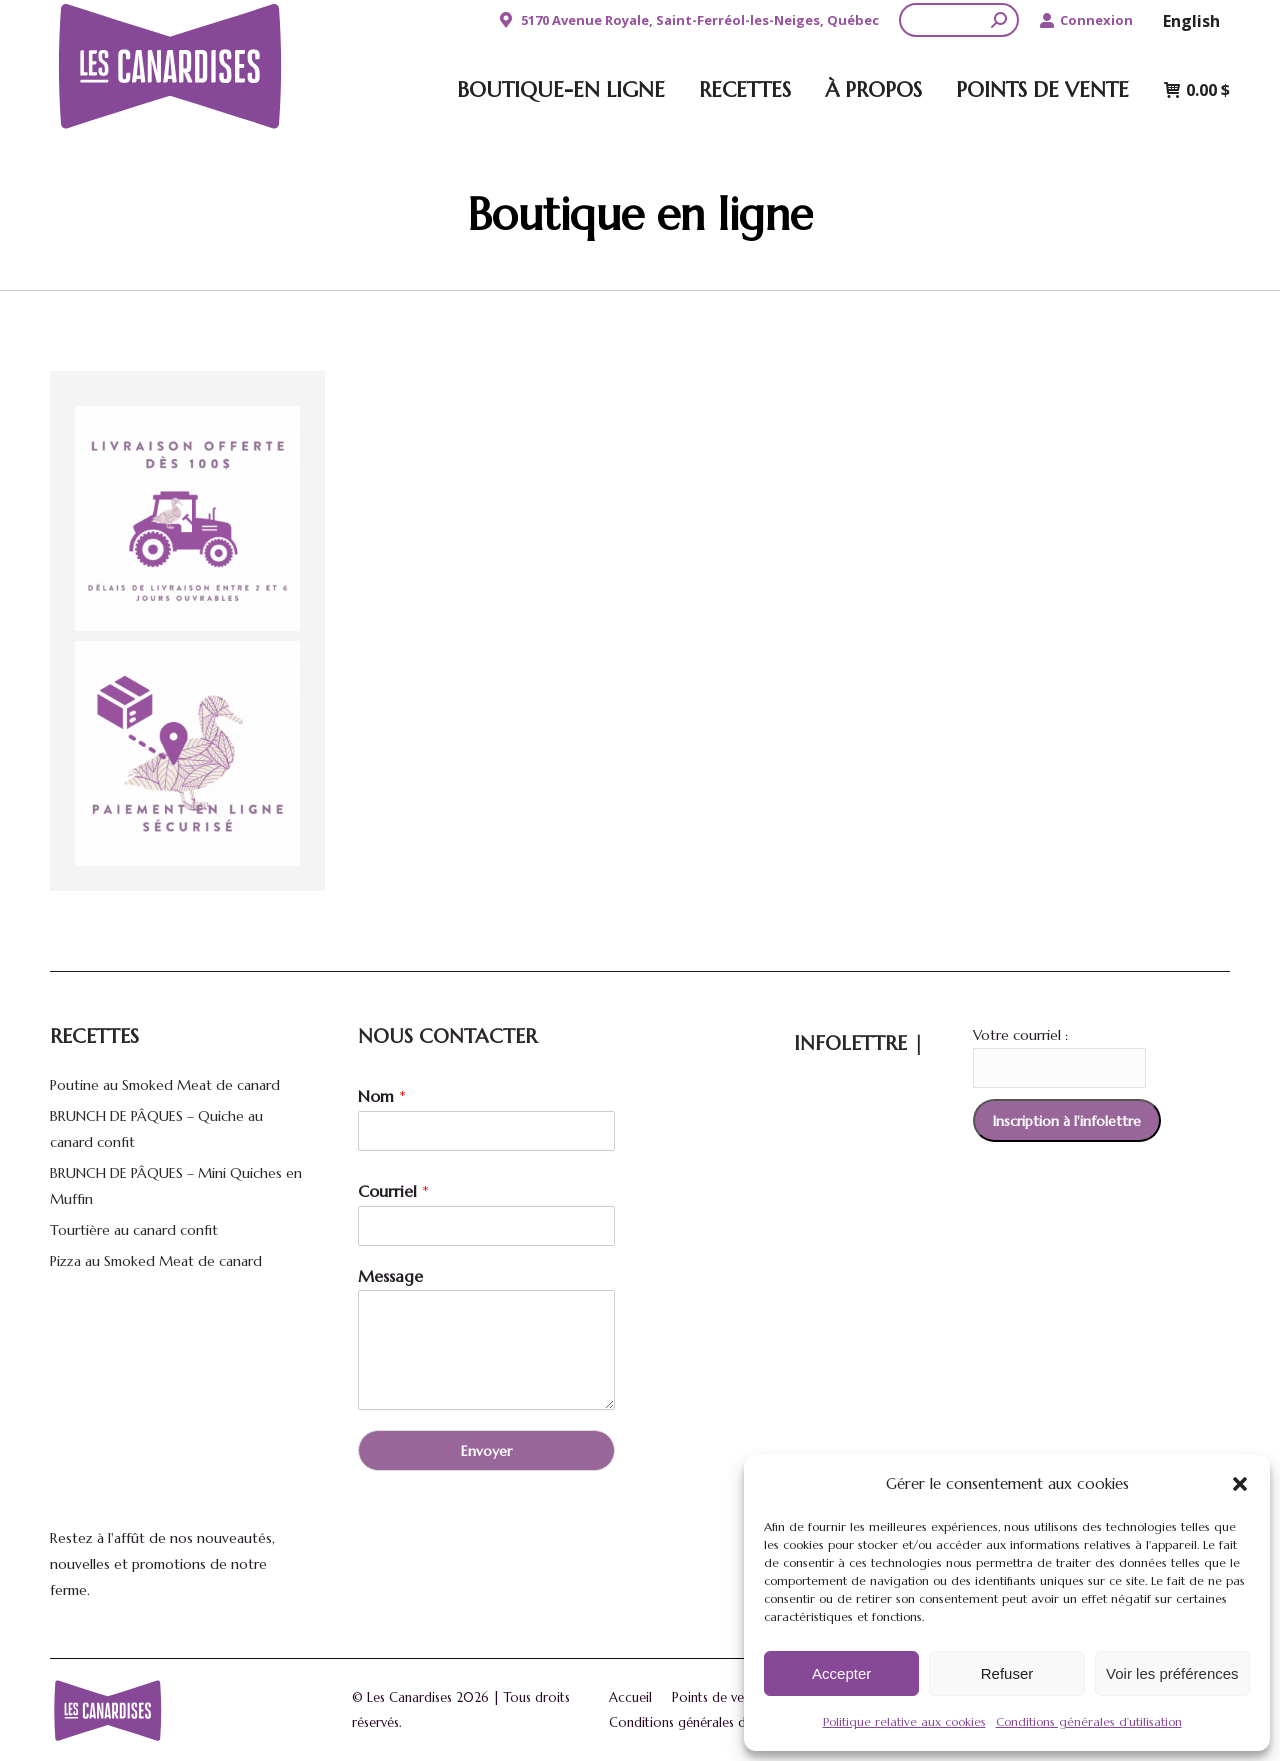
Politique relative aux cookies (904, 1721)
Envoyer (486, 1451)
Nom (382, 1096)
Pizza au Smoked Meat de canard (156, 1261)
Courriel (393, 1191)
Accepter (841, 1673)
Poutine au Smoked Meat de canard (165, 1085)
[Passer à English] (1191, 20)
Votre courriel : (1020, 1035)
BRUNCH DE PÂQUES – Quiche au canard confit (156, 1129)
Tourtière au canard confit (134, 1230)
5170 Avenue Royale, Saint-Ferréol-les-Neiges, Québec (687, 20)
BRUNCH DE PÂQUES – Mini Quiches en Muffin (176, 1186)
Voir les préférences (1172, 1673)
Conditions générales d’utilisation (1089, 1721)
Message (390, 1276)
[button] (1240, 1484)
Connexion (1086, 20)
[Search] (959, 20)
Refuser (1007, 1673)
